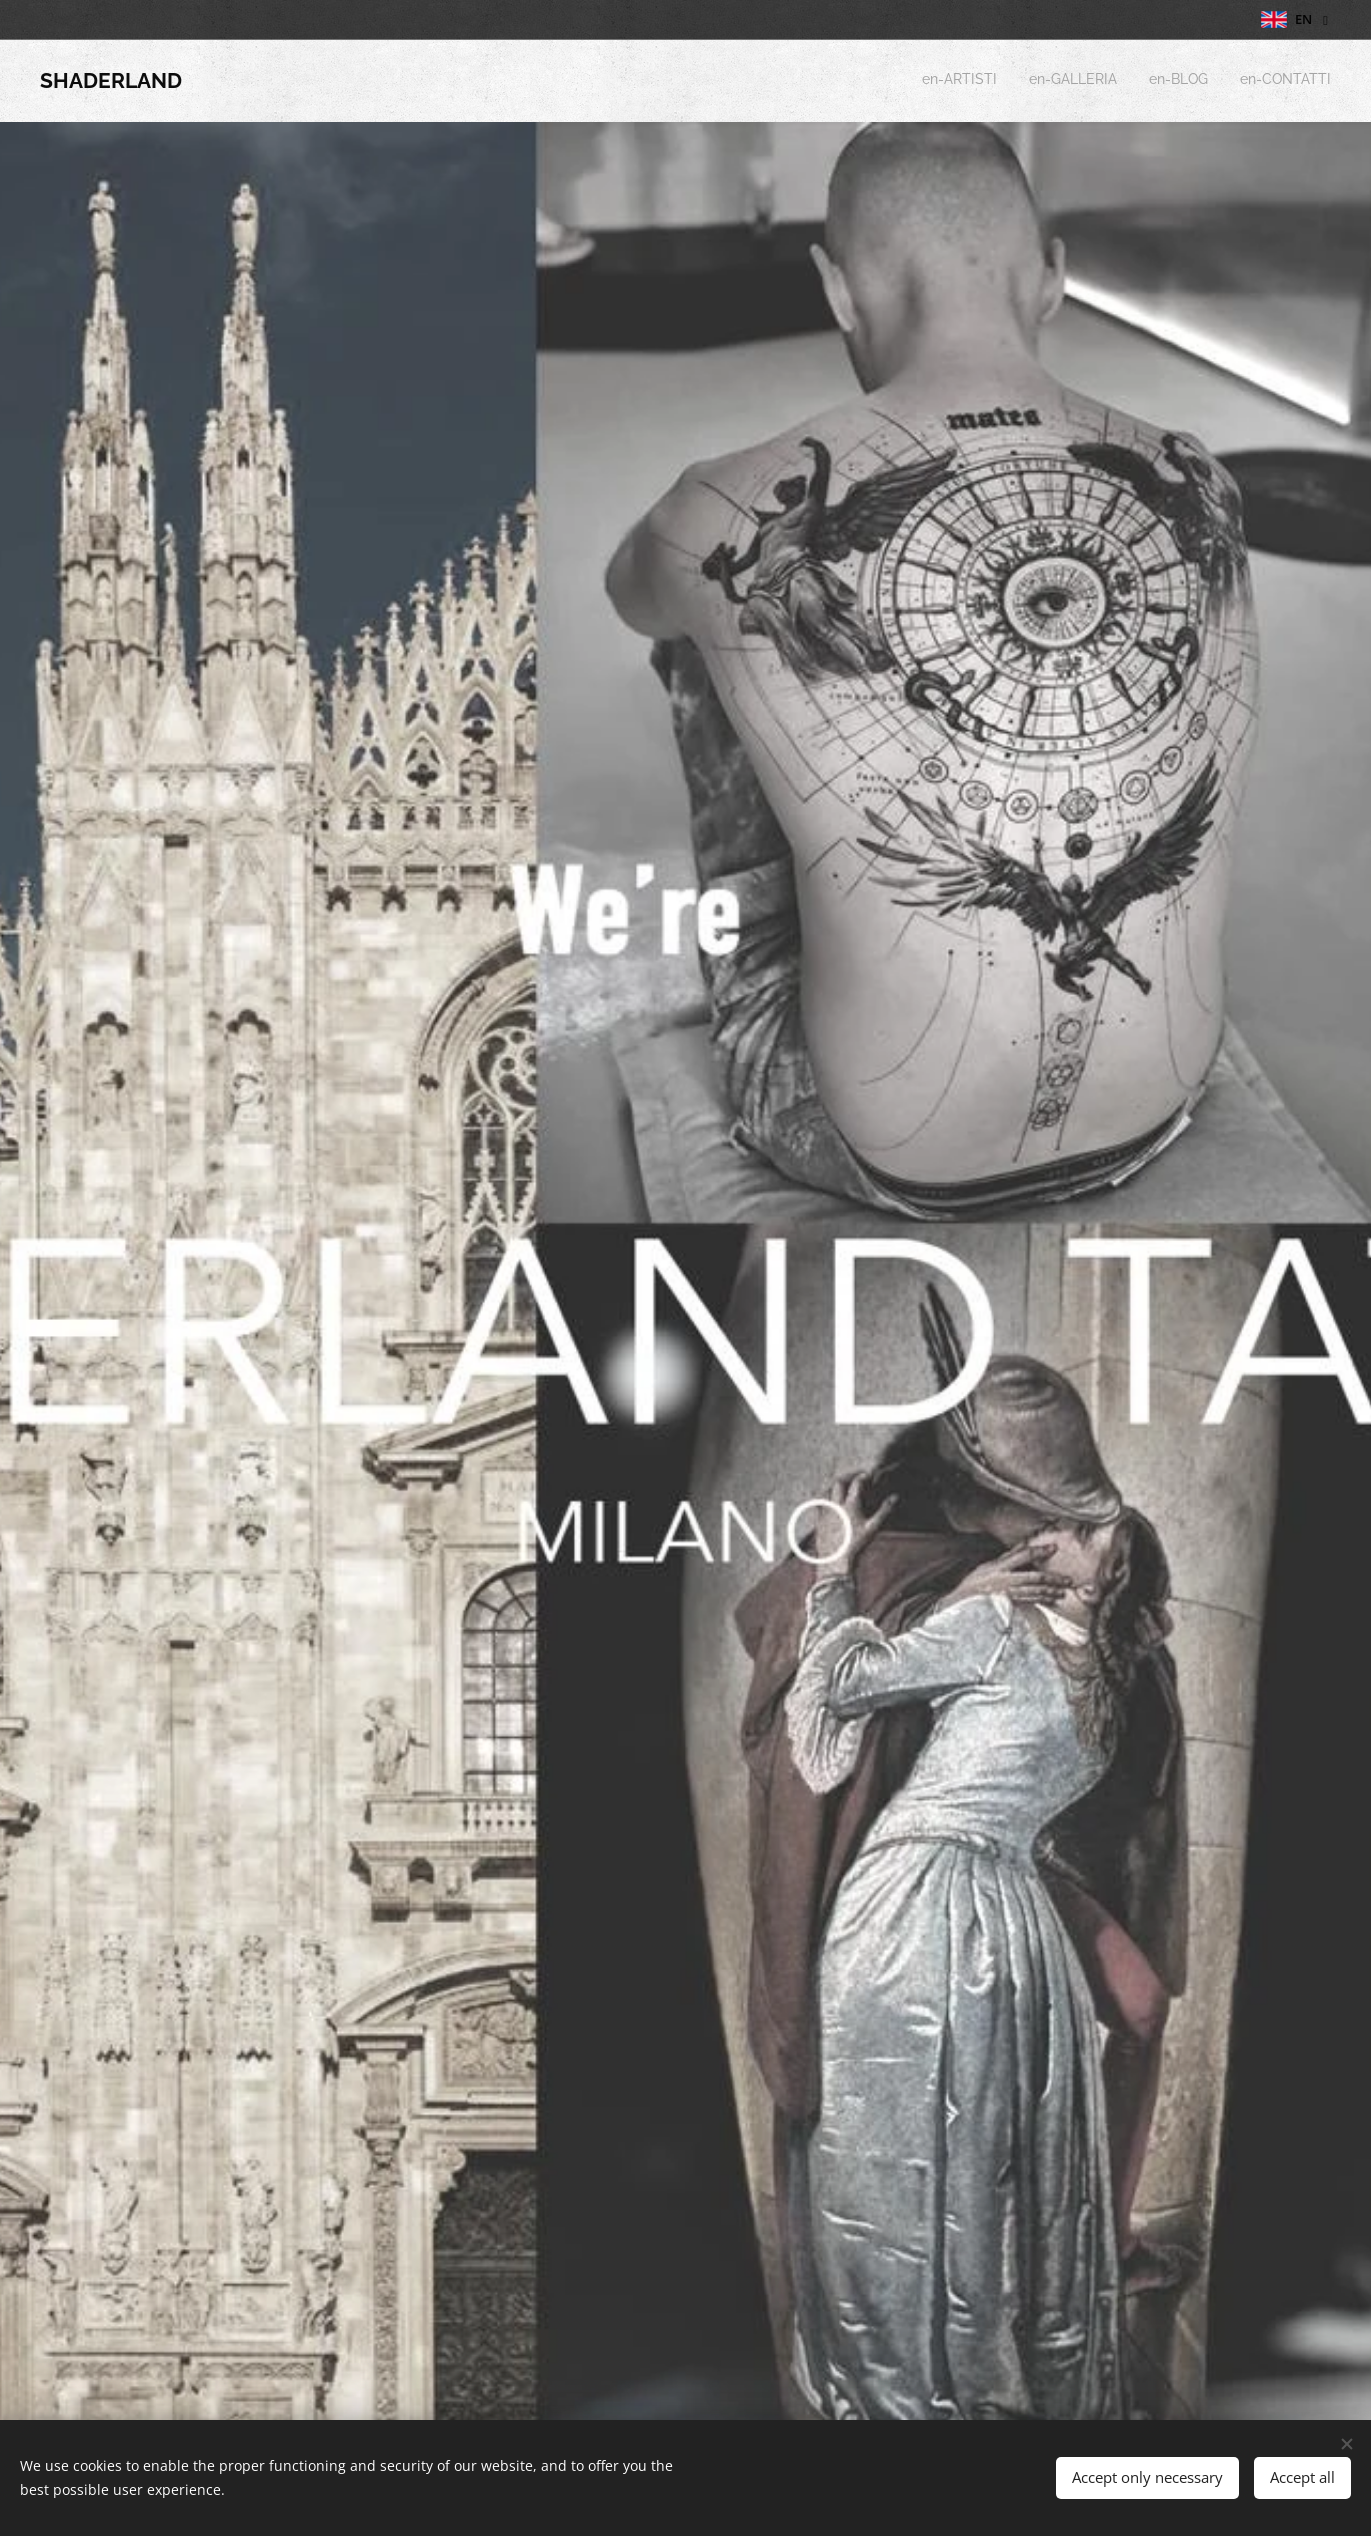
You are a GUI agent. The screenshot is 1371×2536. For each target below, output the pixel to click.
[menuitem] (1240, 81)
